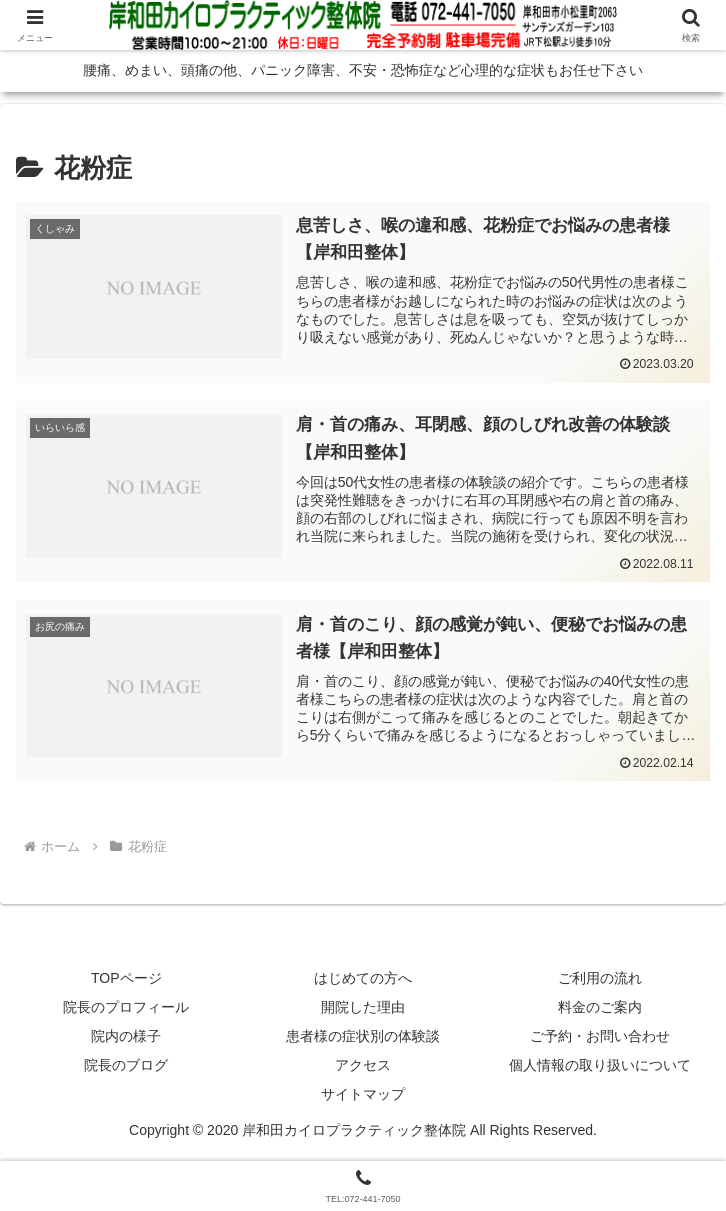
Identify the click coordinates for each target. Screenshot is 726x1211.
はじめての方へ (363, 980)
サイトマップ (363, 1097)
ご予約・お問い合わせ (600, 1038)
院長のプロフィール (126, 1009)
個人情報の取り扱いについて (600, 1067)
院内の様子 (126, 1038)
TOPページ (126, 980)
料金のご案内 (600, 1009)
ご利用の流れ (600, 980)
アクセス (363, 1067)
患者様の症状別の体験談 (363, 1038)
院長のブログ (126, 1067)
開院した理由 (363, 1009)
